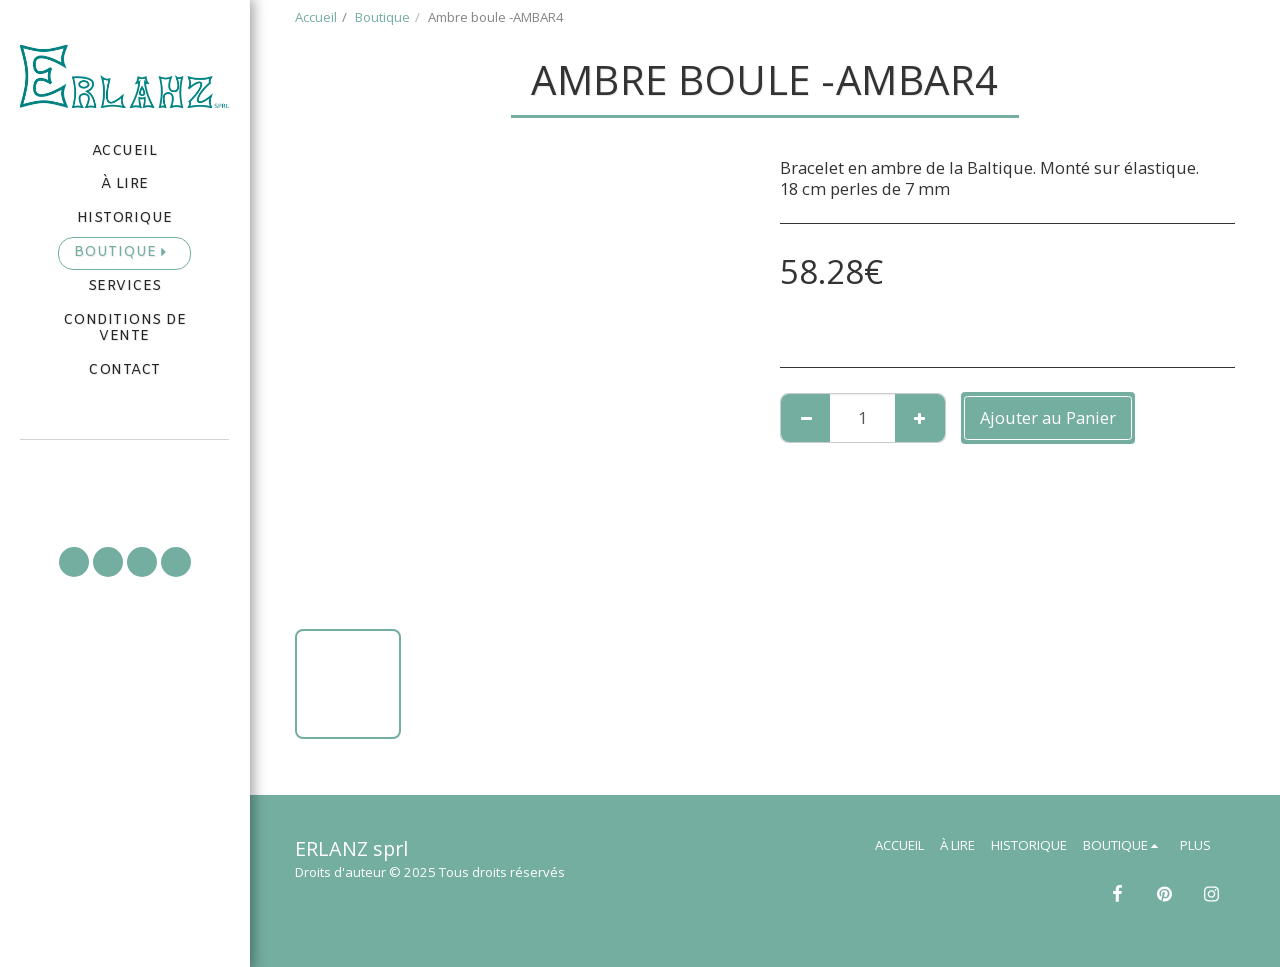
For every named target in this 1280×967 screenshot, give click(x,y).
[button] (124, 468)
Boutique (382, 17)
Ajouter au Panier (1048, 417)
